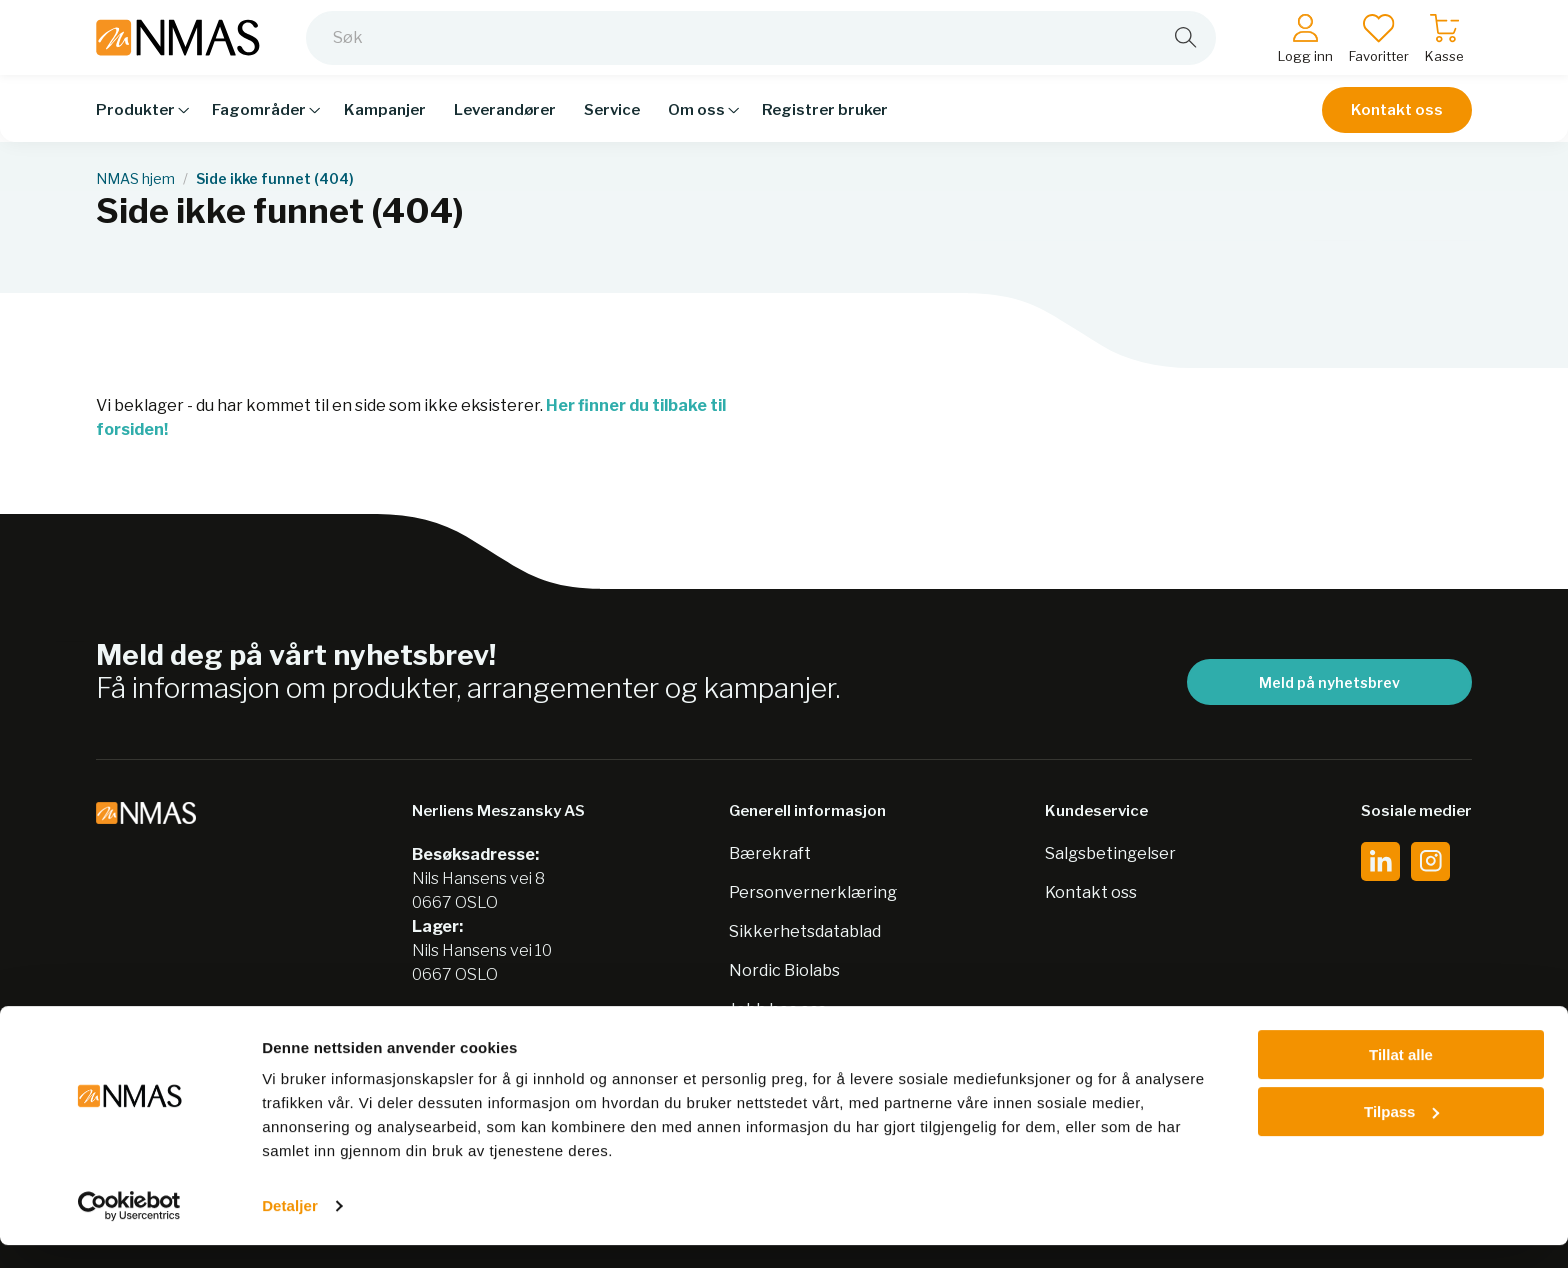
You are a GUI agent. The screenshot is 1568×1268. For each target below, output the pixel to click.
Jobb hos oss (777, 1009)
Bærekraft (770, 853)
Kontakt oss (1397, 122)
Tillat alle (1401, 1077)
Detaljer (290, 1228)
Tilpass (1401, 1133)
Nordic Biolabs (784, 970)
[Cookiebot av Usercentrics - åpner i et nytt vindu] (129, 1229)
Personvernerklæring (813, 892)
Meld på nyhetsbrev (1329, 682)
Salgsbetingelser (1110, 853)
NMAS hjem (135, 179)
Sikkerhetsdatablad (805, 931)
